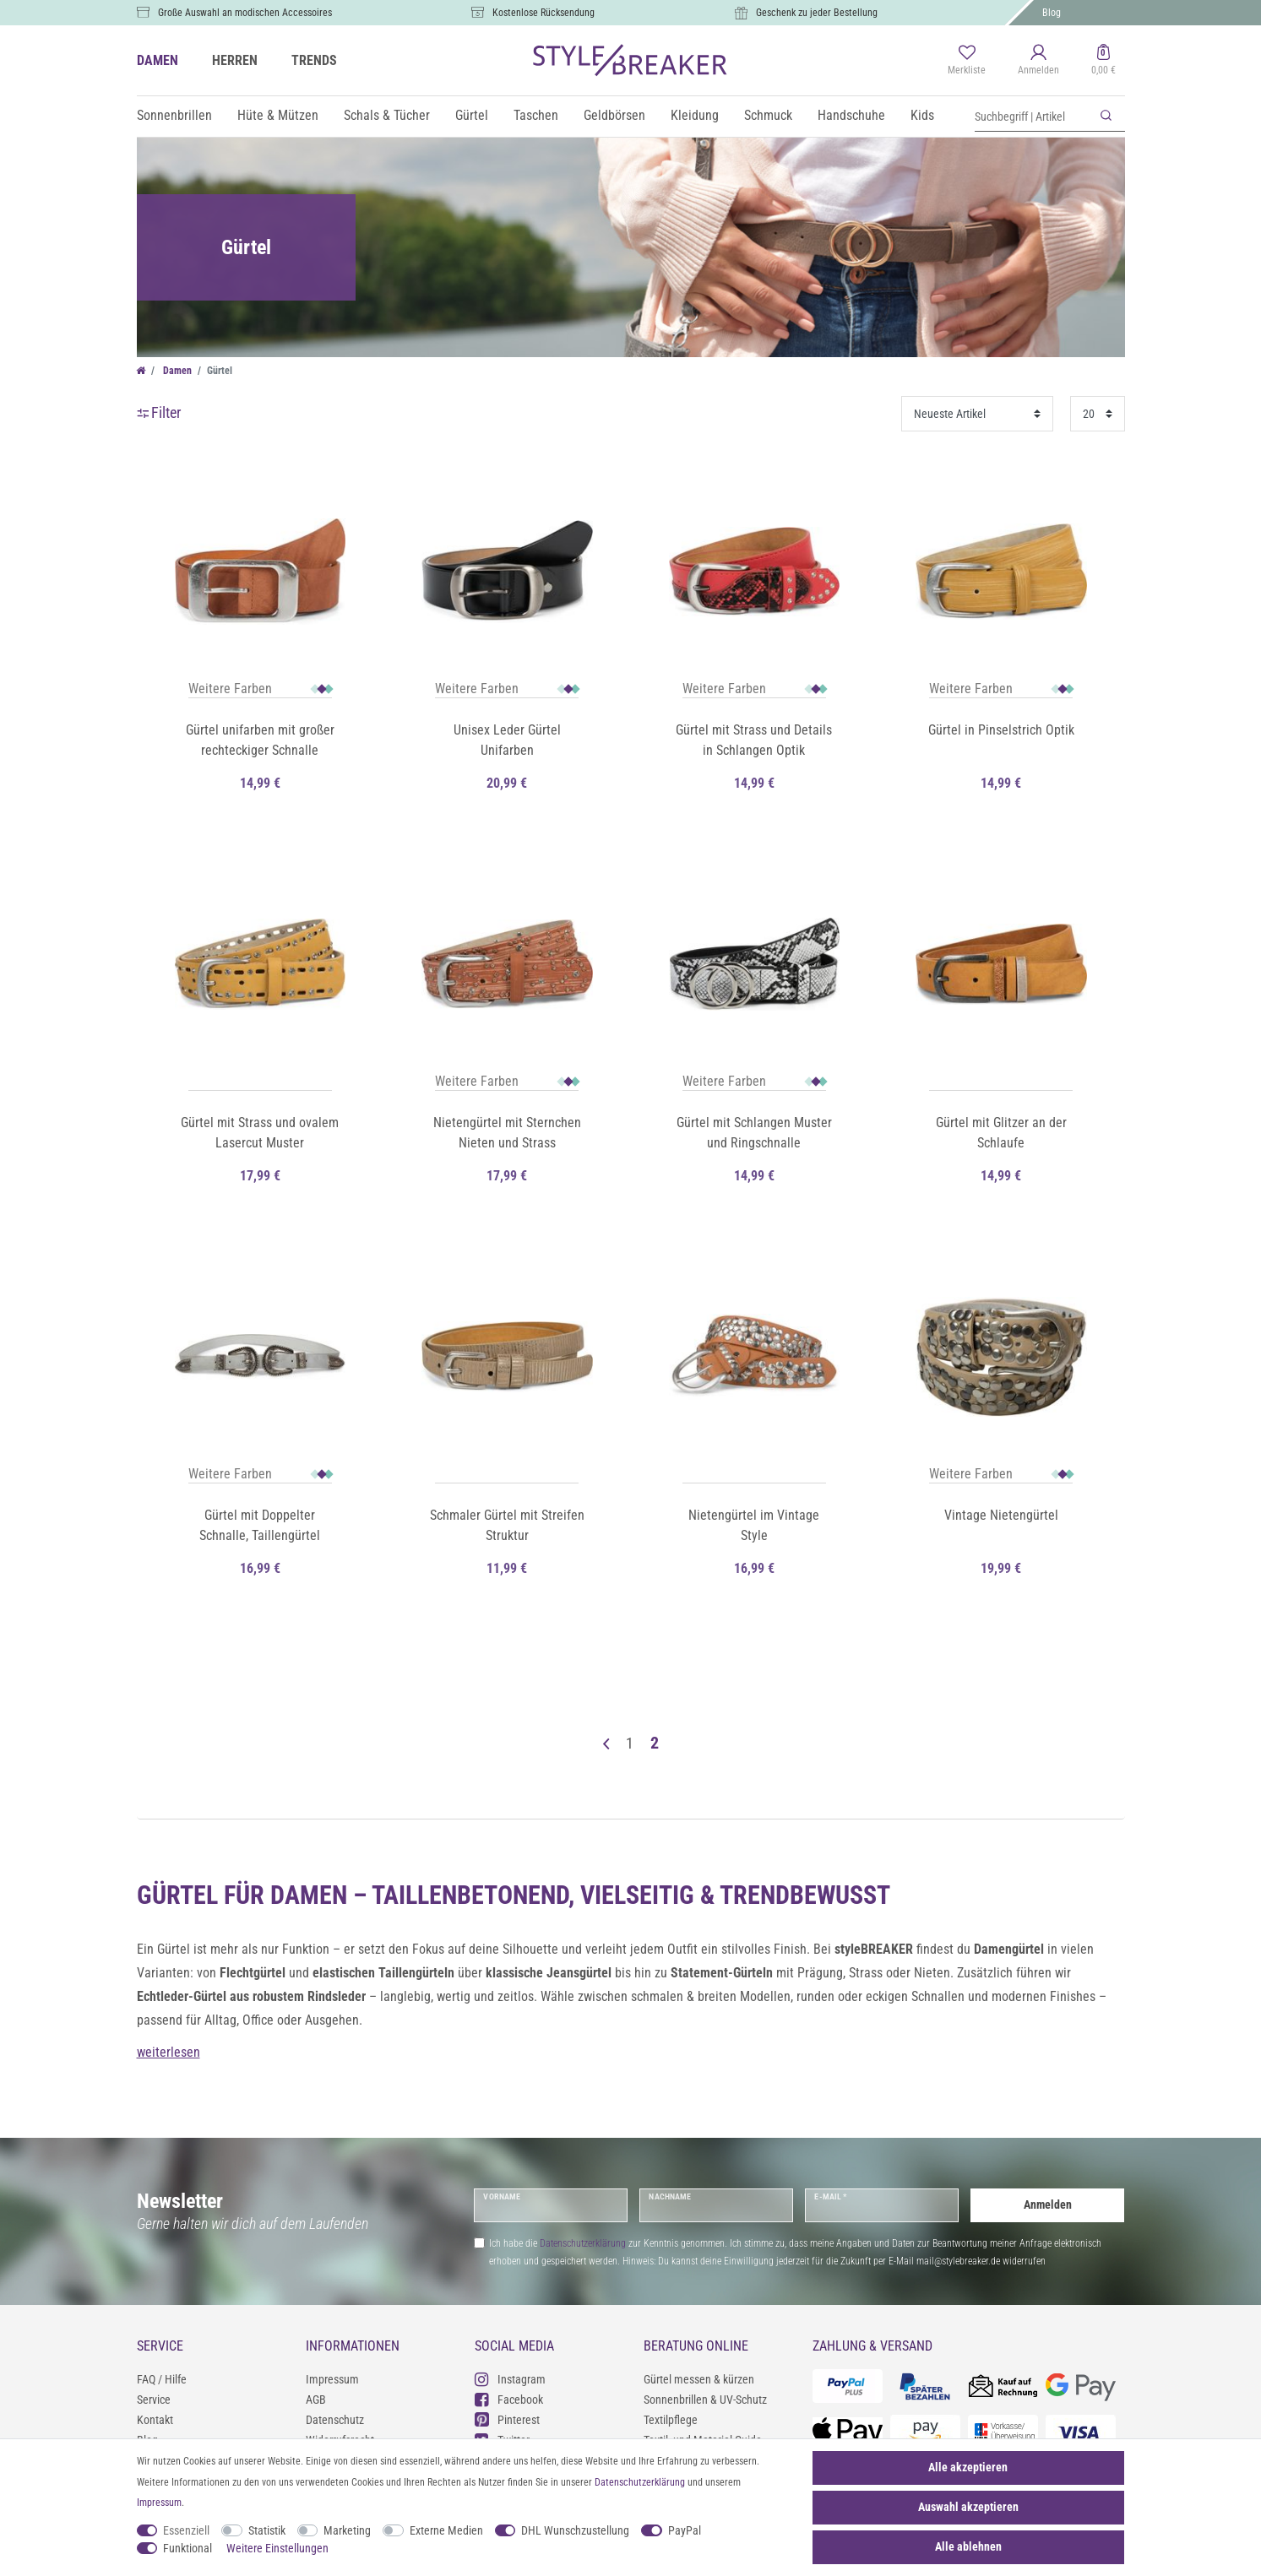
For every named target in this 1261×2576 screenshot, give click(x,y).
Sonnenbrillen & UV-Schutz (705, 2399)
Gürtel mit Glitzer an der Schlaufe (1001, 1132)
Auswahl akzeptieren (968, 2507)
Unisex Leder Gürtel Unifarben (507, 740)
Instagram (510, 2379)
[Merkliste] (967, 61)
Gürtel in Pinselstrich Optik (1001, 730)
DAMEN (157, 60)
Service (154, 2399)
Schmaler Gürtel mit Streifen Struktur (507, 1525)
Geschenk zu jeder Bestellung (817, 13)
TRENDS (314, 60)
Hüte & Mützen (277, 115)
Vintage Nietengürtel (1001, 1515)
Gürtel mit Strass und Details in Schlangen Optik (754, 740)
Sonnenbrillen (174, 115)
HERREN (235, 60)
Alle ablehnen (968, 2546)
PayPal (684, 2530)
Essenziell (186, 2530)
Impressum (332, 2379)
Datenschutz (335, 2420)
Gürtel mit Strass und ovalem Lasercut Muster (260, 1132)
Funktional (187, 2548)
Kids (922, 115)
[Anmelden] (1038, 61)
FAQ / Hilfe (162, 2379)
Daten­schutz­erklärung (640, 2482)
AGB (316, 2399)
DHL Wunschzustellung (575, 2530)
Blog (1051, 13)
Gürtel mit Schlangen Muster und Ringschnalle (754, 1132)
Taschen (536, 115)
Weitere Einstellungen (277, 2548)
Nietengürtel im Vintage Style (753, 1525)
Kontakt (155, 2420)
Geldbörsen (614, 115)
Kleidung (695, 115)
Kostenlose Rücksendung (543, 13)
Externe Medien (446, 2530)
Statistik (266, 2530)
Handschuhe (851, 115)
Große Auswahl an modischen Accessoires (245, 13)
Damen (176, 371)
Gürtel (471, 115)
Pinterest (507, 2419)
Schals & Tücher (387, 115)
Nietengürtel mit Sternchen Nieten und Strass (507, 1132)
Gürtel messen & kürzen (699, 2379)
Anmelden (1048, 2204)
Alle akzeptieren (968, 2467)
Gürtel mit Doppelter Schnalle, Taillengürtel (259, 1525)
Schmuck (768, 115)
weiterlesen (168, 2052)
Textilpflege (671, 2420)
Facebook (509, 2399)
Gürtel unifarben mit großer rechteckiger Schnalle (260, 740)
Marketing (347, 2530)
